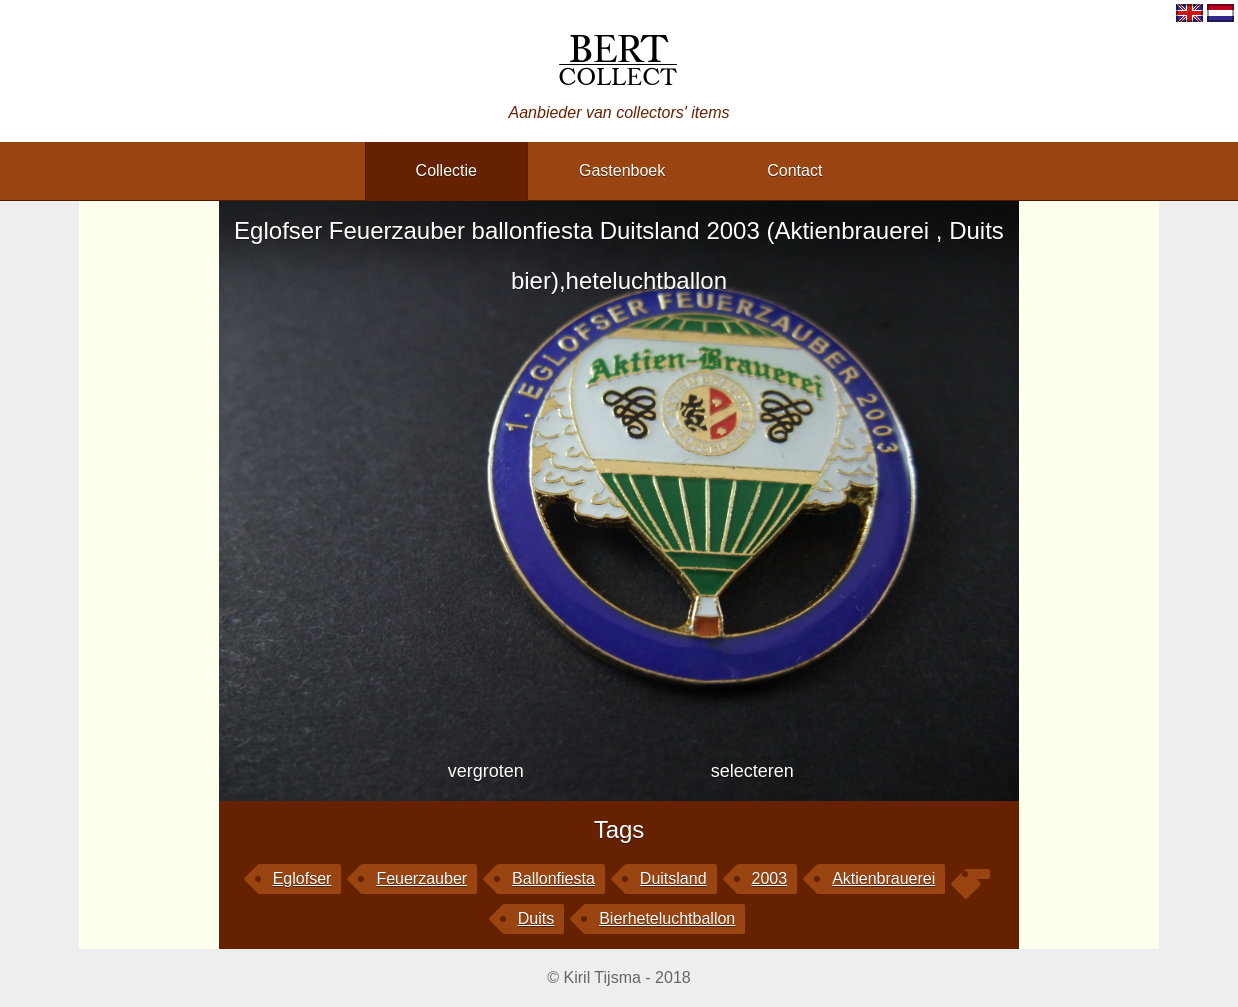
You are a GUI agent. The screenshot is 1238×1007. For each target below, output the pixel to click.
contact (794, 170)
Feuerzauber (421, 878)
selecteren (752, 771)
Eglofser (302, 878)
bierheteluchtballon (667, 918)
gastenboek (622, 170)
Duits (536, 918)
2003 (770, 878)
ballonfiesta (553, 878)
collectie (446, 170)
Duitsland (673, 878)
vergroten (486, 771)
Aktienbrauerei (883, 878)
